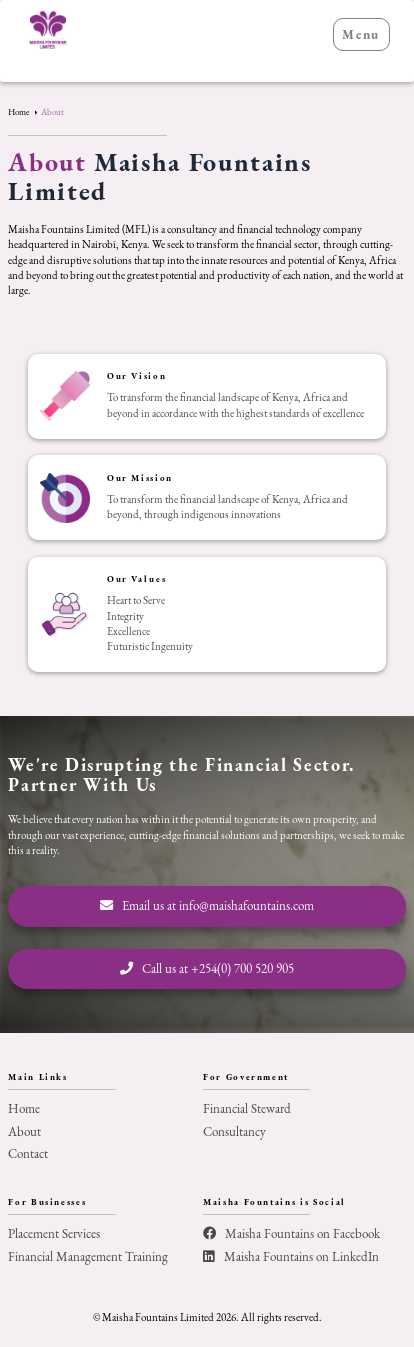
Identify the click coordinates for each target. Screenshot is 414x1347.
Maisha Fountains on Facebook (291, 1233)
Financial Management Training (88, 1256)
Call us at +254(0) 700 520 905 (207, 968)
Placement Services (54, 1233)
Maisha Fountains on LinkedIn (291, 1256)
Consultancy (234, 1131)
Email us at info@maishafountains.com (207, 905)
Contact (28, 1153)
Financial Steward (247, 1108)
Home (19, 112)
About (52, 112)
